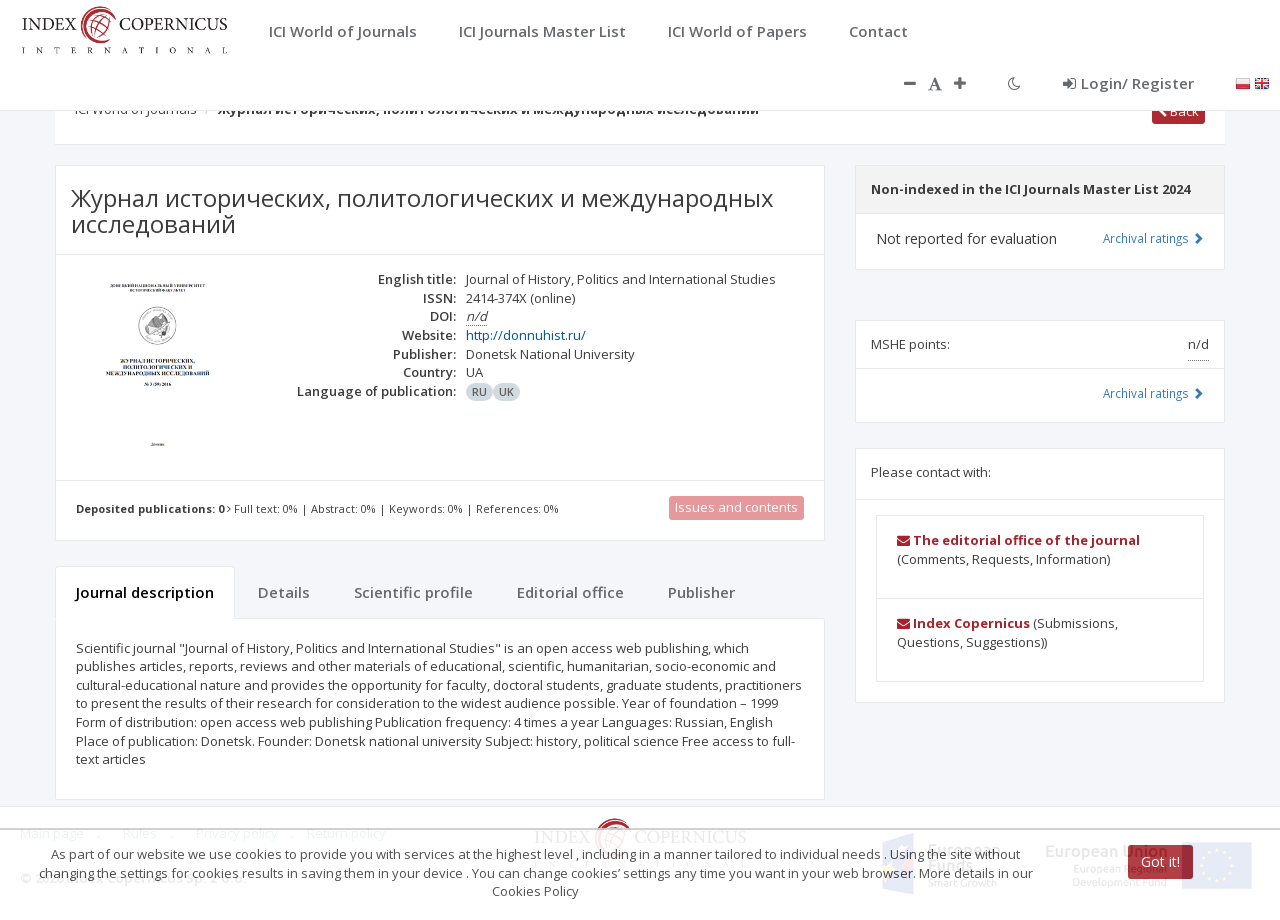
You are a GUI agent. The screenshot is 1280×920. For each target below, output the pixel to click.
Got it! (1160, 861)
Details (284, 592)
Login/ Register (1128, 83)
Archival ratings (1153, 238)
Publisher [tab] (701, 592)
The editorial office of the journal (1018, 540)
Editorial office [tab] (570, 592)
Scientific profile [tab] (413, 592)
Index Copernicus (963, 623)
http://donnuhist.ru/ (526, 335)
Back (1178, 111)
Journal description (145, 592)
